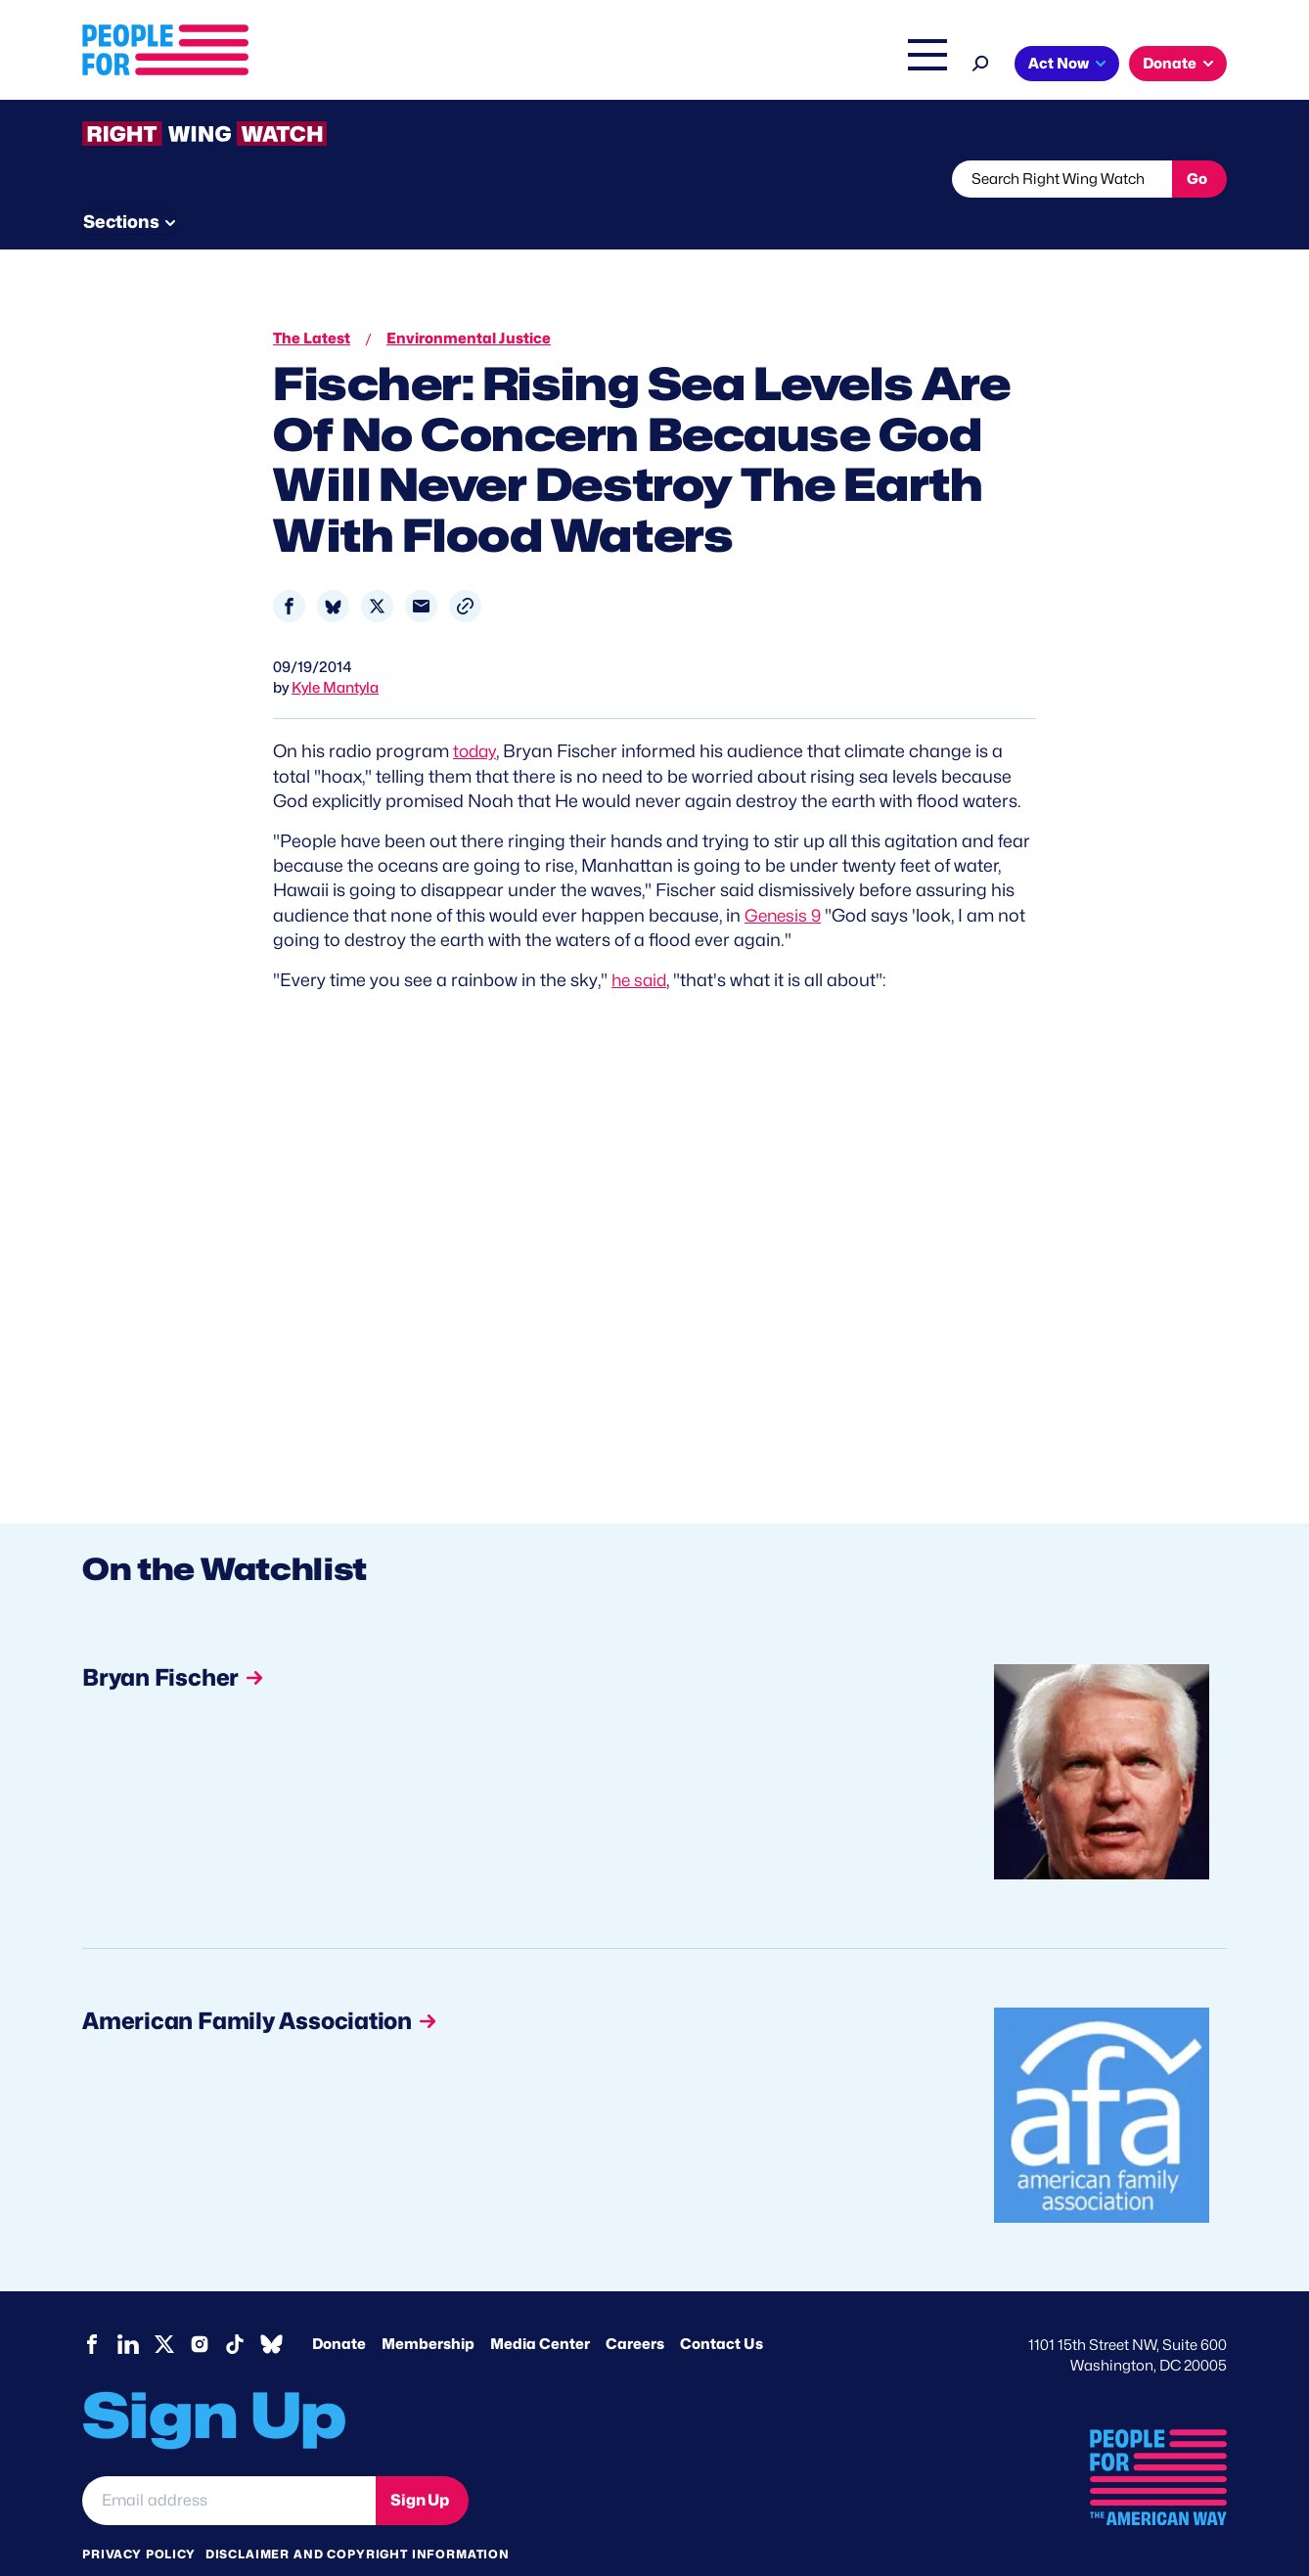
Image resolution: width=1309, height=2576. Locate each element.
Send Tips (719, 179)
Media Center (540, 2307)
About (519, 65)
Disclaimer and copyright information (357, 2516)
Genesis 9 (785, 878)
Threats (223, 179)
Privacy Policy (139, 2516)
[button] (465, 570)
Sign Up (419, 2462)
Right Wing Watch (721, 65)
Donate (1169, 63)
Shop (914, 65)
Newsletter (588, 179)
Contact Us (721, 2307)
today (476, 714)
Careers (635, 2307)
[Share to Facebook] (289, 570)
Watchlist (338, 179)
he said (640, 942)
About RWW (453, 179)
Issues (600, 65)
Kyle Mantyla (335, 651)
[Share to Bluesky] (333, 570)
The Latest (839, 65)
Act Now (1058, 63)
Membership (428, 2307)
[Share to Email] (421, 570)
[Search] (981, 61)
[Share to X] (377, 570)
